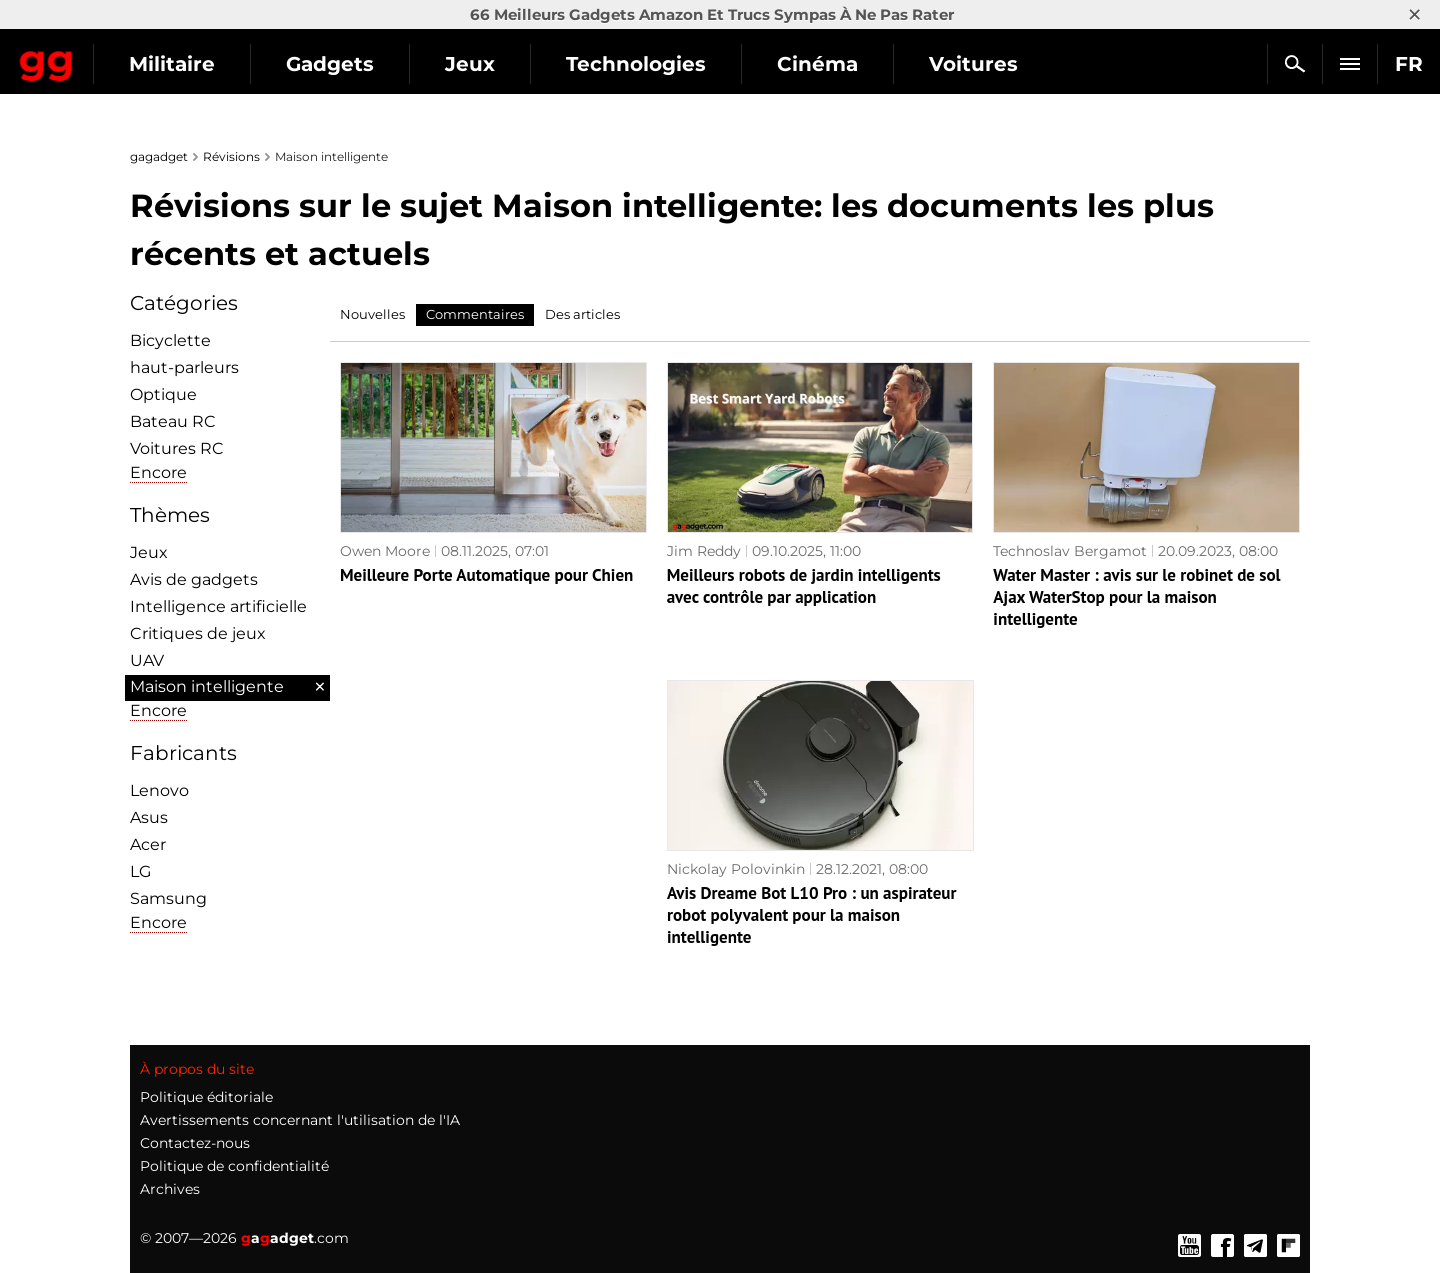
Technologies (812, 64)
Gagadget (134, 55)
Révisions (231, 156)
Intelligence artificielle (218, 606)
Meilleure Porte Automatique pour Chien (486, 575)
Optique (163, 394)
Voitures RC (177, 448)
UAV (147, 660)
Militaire (348, 64)
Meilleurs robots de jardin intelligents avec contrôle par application (804, 586)
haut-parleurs (184, 367)
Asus (149, 817)
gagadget (159, 156)
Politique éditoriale (206, 1097)
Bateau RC (173, 421)
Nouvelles (372, 314)
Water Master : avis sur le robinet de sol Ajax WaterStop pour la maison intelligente (1136, 597)
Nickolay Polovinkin (736, 869)
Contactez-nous (195, 1143)
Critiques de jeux (198, 633)
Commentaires (475, 314)
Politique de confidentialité (234, 1166)
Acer (148, 844)
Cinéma (993, 64)
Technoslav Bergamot (1070, 551)
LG (140, 871)
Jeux (646, 64)
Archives (170, 1189)
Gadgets (506, 64)
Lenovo (159, 790)
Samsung (168, 898)
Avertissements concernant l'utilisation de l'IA (300, 1120)
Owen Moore (385, 551)
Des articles (582, 314)
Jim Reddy (704, 551)
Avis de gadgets (194, 579)
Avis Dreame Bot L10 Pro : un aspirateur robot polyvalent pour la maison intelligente (811, 915)
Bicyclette (170, 340)
